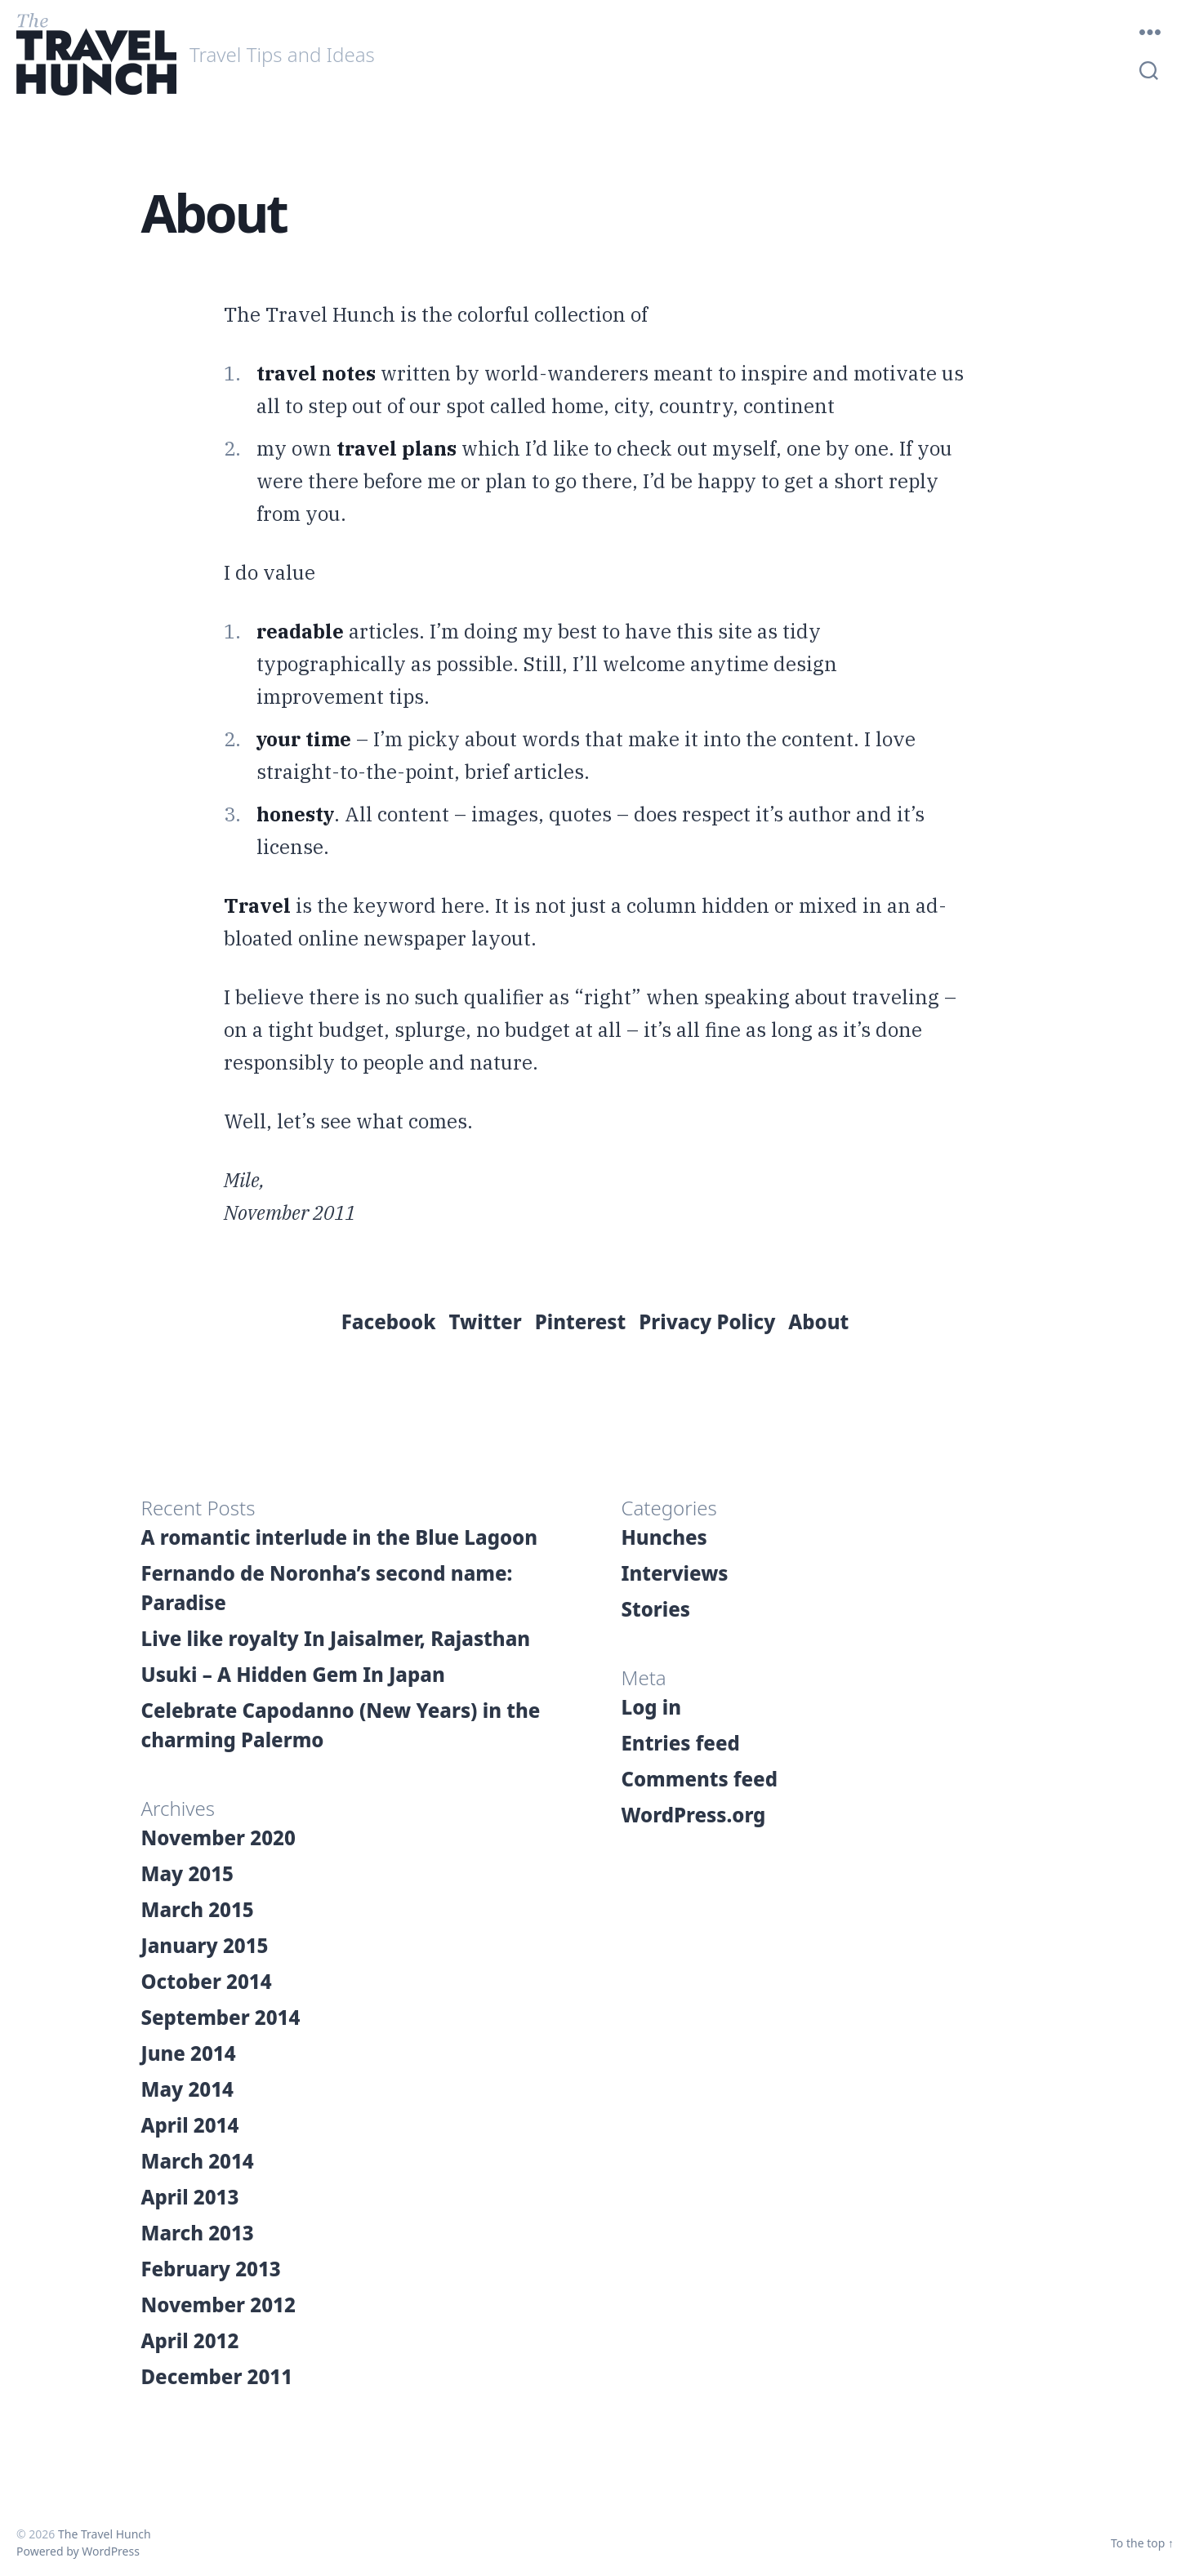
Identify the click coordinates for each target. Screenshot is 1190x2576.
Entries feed (681, 1742)
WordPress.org (694, 1814)
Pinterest (580, 1321)
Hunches (664, 1537)
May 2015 (187, 1873)
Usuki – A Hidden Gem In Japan (293, 1674)
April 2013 (190, 2196)
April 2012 (190, 2340)
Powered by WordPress (78, 2551)
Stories (656, 1608)
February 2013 (211, 2268)
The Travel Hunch (104, 2534)
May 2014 (187, 2088)
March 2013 (197, 2232)
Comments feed (700, 1778)
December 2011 (217, 2376)
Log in (652, 1706)
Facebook (388, 1321)
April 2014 (190, 2124)
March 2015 (197, 1909)
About (818, 1321)
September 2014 (221, 2017)
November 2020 (218, 1837)
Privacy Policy (707, 1321)
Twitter (485, 1321)
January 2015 (205, 1945)
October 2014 (206, 1981)
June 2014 (188, 2053)
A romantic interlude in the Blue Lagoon (339, 1537)
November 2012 (218, 2304)
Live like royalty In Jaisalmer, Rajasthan (336, 1638)
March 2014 (197, 2160)
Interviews (675, 1572)
